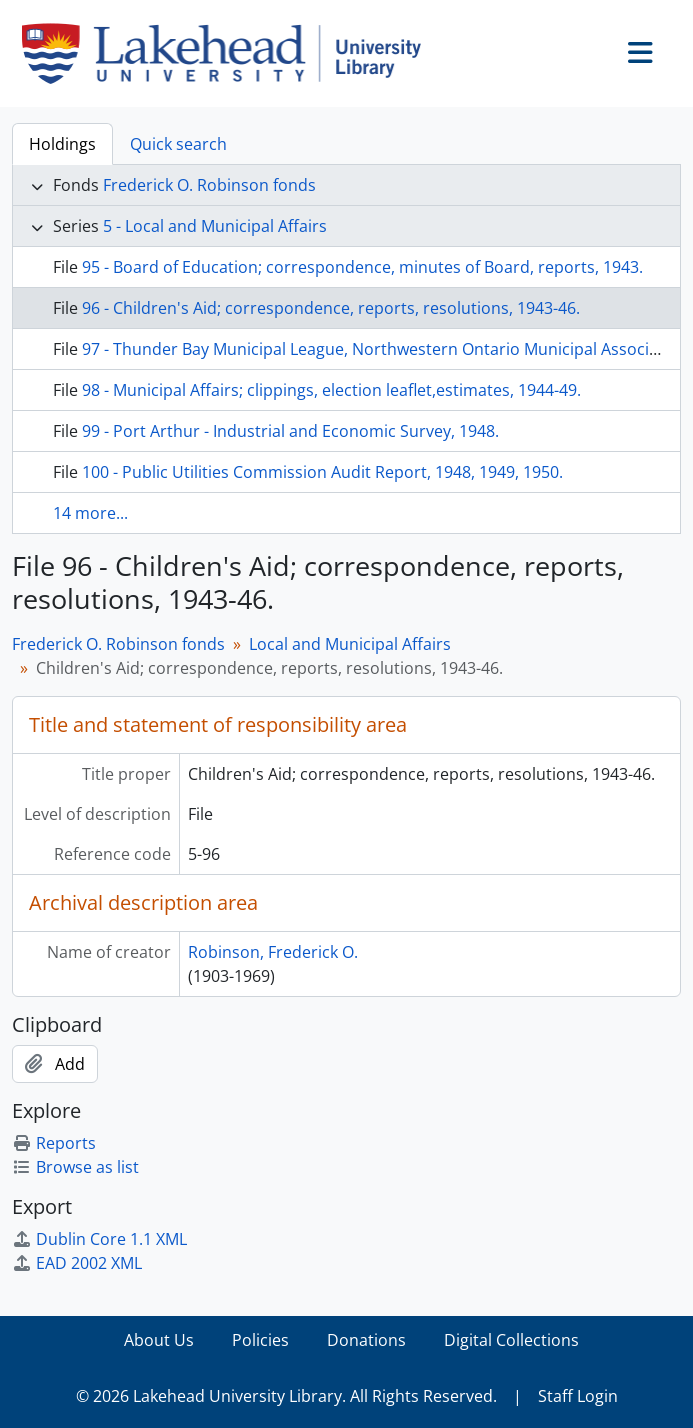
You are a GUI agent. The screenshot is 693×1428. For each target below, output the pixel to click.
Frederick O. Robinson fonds (209, 185)
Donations (366, 1340)
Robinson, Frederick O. (273, 952)
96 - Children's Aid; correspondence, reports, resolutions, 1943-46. (331, 308)
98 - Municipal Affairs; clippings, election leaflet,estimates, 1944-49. (331, 390)
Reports (54, 1143)
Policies (260, 1340)
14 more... (90, 513)
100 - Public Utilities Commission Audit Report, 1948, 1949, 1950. (322, 472)
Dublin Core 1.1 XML (99, 1239)
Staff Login (578, 1396)
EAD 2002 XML (77, 1263)
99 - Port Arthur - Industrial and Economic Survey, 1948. (290, 431)
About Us (159, 1340)
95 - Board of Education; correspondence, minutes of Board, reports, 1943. (362, 267)
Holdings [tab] (62, 144)
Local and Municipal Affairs (350, 644)
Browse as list (75, 1167)
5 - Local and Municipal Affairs (215, 226)
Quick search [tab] (178, 144)
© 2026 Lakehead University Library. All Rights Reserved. (286, 1396)
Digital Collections (511, 1340)
